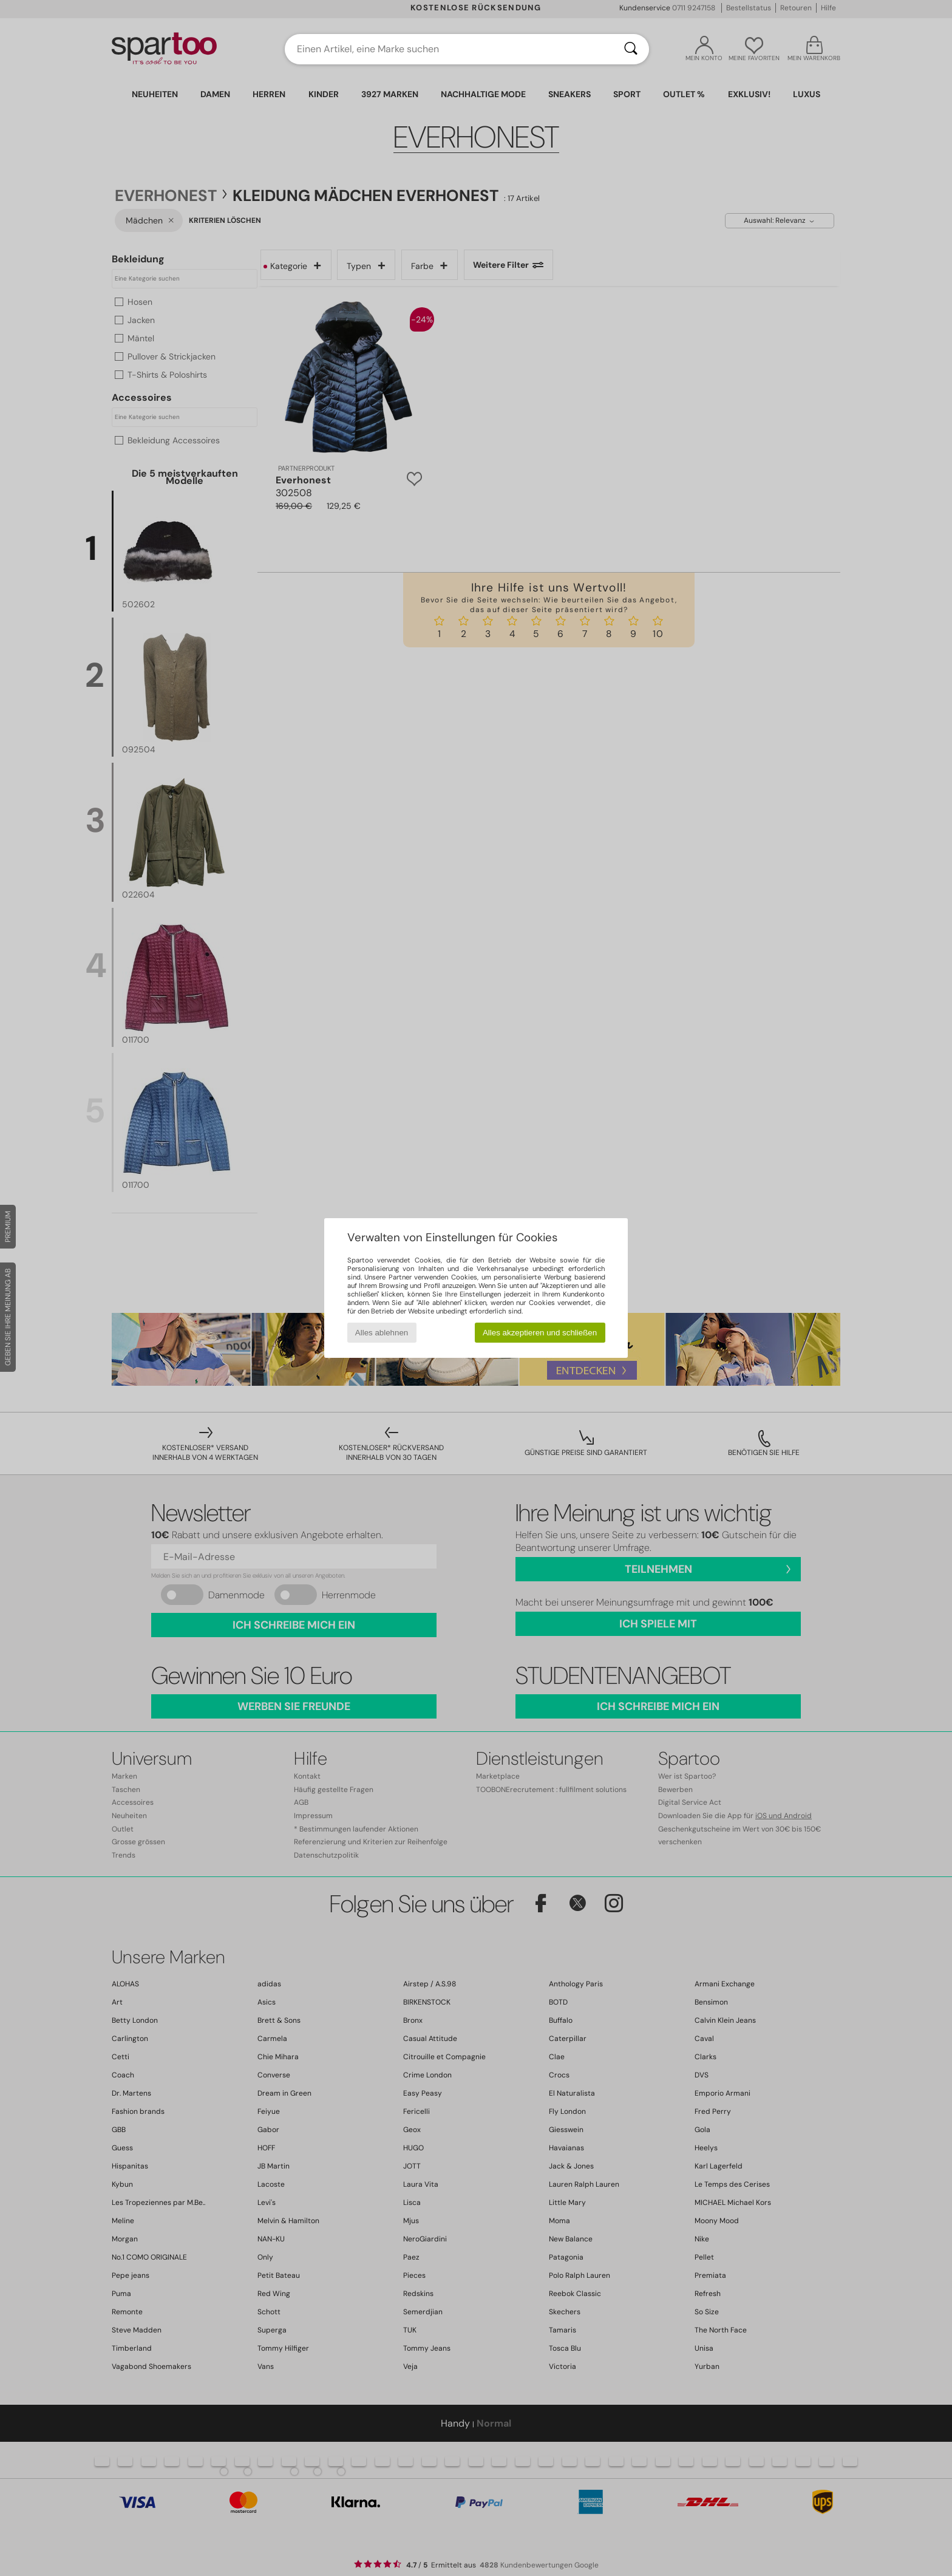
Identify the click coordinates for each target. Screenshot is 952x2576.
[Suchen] (631, 49)
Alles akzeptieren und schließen (540, 1332)
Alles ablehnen (381, 1332)
